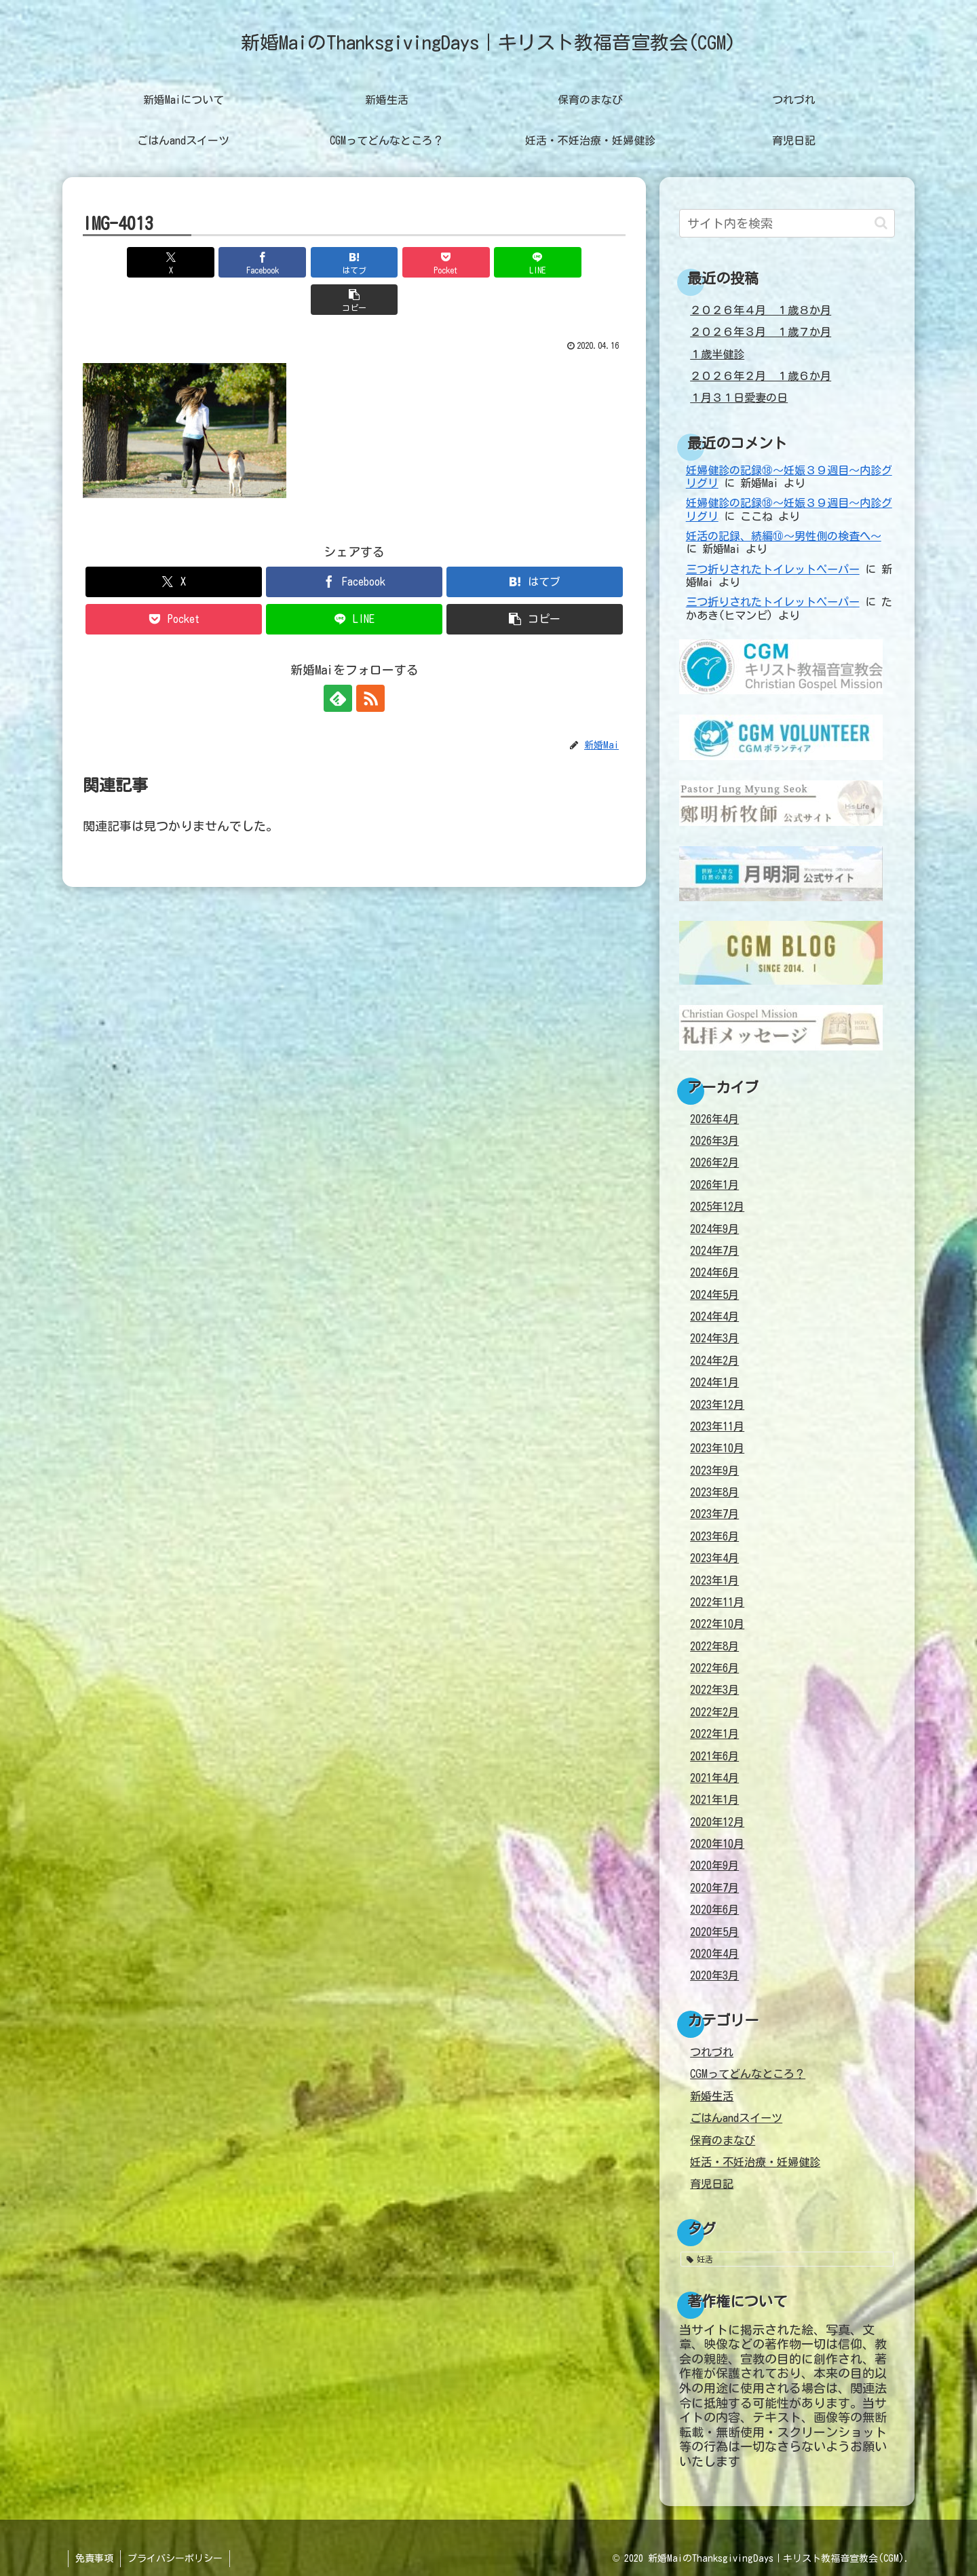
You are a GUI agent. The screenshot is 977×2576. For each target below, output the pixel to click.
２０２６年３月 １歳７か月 (760, 331)
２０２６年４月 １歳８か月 (760, 310)
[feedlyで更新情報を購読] (338, 661)
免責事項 (94, 2558)
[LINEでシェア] (491, 262)
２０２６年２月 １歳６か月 (760, 376)
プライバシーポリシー (175, 2558)
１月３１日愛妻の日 (739, 397)
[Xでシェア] (126, 262)
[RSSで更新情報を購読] (369, 661)
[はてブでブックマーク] (308, 262)
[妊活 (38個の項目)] (787, 2259)
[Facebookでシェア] (217, 262)
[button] (582, 262)
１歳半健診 (717, 354)
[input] (787, 223)
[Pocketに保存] (399, 262)
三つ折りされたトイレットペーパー (773, 569)
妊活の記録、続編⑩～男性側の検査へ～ (783, 536)
